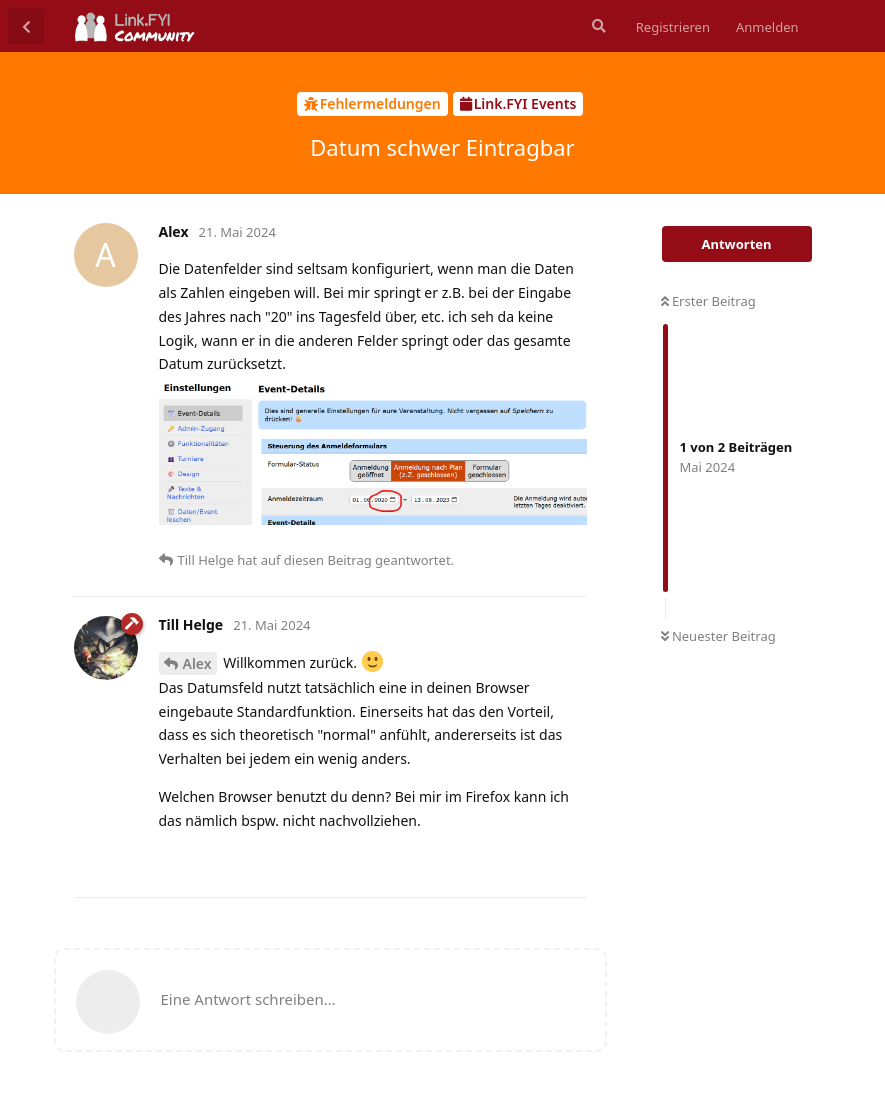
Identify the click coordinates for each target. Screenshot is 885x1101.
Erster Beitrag (708, 301)
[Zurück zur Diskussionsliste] (26, 26)
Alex (197, 663)
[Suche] (597, 26)
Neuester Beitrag (718, 636)
